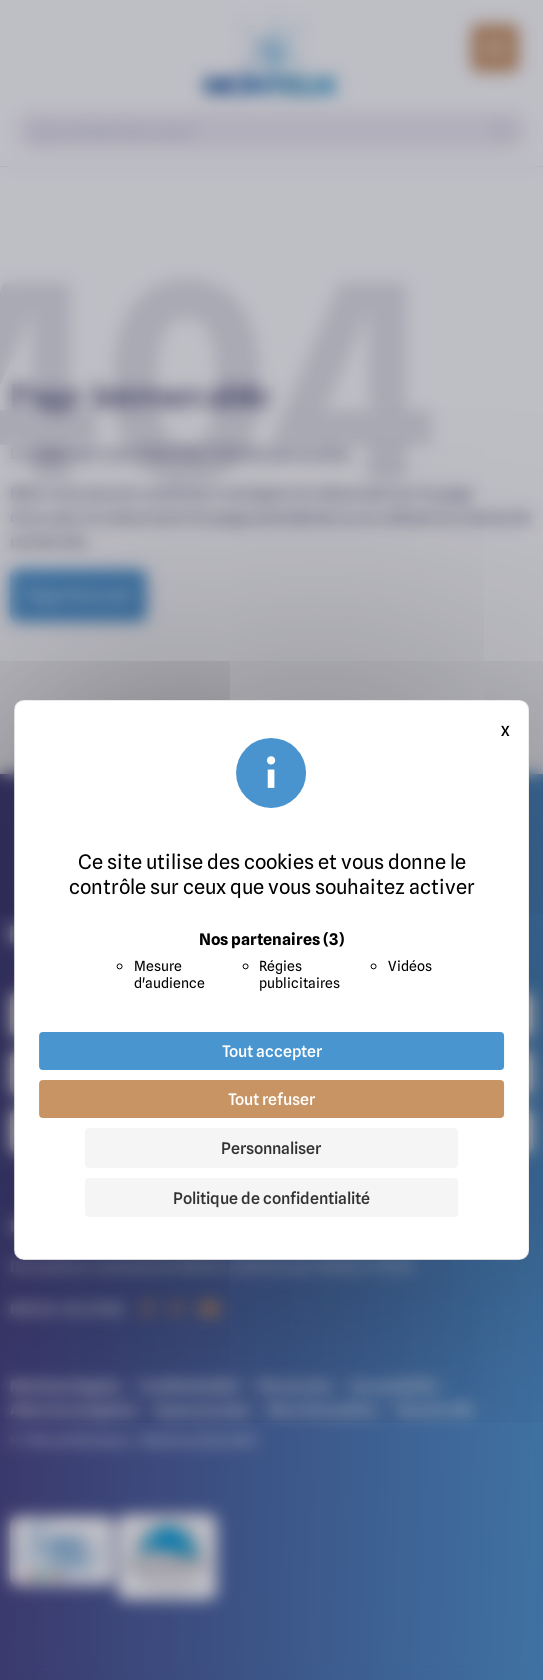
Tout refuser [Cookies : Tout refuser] (271, 1099)
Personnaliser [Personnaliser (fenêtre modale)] (271, 1148)
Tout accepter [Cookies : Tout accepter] (272, 1051)
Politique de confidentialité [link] (271, 1198)
